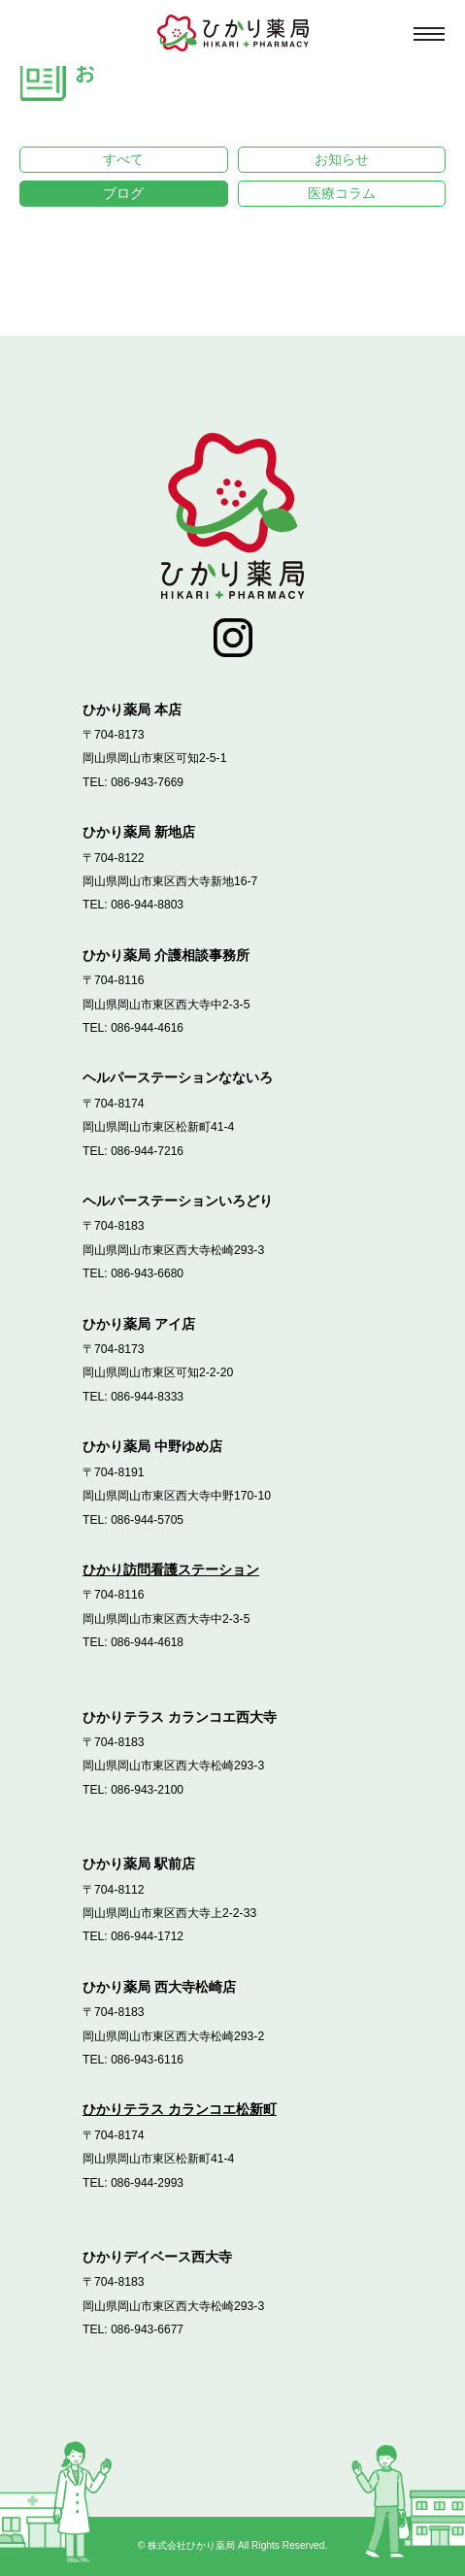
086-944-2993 (147, 2183)
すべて (123, 159)
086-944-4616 (147, 1028)
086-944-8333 (147, 1397)
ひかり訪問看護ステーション (171, 1569)
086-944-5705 (147, 1520)
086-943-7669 (147, 782)
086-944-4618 (147, 1642)
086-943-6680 (147, 1274)
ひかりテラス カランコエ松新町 (180, 2110)
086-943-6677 (147, 2330)
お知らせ (342, 159)
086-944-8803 (147, 905)
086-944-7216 (147, 1151)
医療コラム (342, 193)
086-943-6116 (147, 2059)
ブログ (123, 193)
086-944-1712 (147, 1937)
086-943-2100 (147, 1790)
